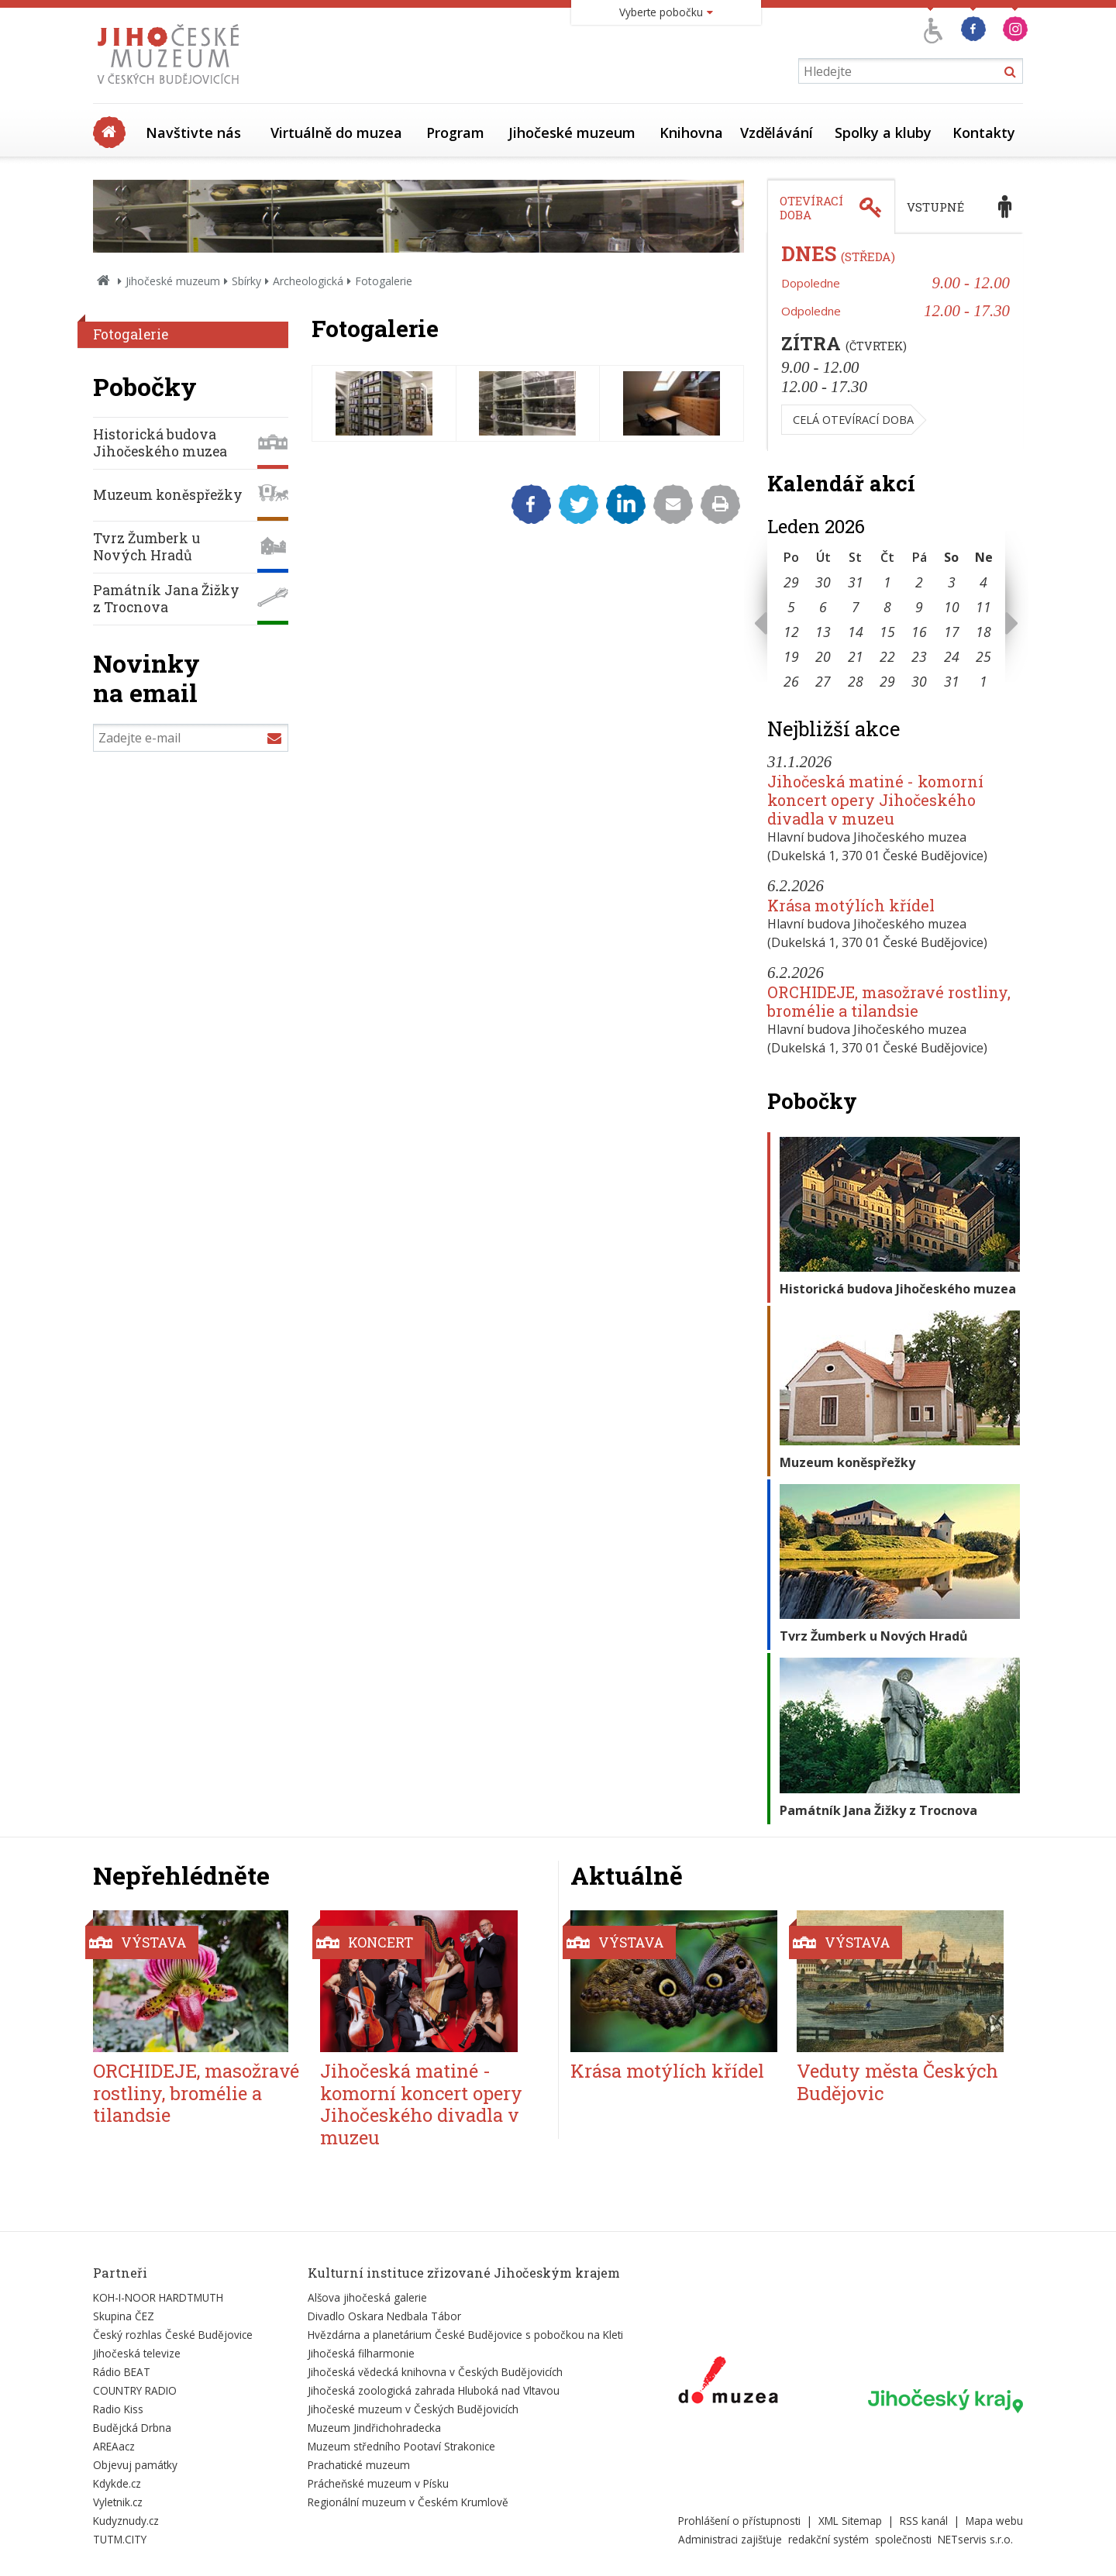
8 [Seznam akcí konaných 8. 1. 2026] (887, 607)
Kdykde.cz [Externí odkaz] (117, 2483)
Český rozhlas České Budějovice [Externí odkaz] (173, 2334)
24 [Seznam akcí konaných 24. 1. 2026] (951, 656)
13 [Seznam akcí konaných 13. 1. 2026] (823, 631)
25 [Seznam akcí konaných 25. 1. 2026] (983, 656)
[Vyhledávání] (910, 71)
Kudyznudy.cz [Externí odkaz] (126, 2520)
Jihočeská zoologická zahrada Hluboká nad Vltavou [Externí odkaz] (434, 2390)
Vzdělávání (776, 132)
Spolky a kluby (883, 132)
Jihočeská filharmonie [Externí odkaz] (361, 2353)
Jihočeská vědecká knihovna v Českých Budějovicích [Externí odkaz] (435, 2371)
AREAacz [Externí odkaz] (114, 2446)
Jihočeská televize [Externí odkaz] (137, 2353)
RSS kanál (924, 2520)
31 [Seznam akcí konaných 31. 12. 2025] (855, 582)
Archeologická (308, 281)
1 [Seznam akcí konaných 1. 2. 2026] (983, 681)
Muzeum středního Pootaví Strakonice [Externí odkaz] (401, 2446)
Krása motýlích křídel (851, 905)
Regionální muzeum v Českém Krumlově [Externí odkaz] (408, 2502)
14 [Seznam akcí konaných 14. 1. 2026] (855, 631)
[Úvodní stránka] (171, 88)
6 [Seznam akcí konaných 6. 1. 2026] (823, 607)
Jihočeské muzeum (572, 132)
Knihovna (691, 132)
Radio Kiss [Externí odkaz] (118, 2409)
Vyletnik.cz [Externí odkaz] (118, 2502)
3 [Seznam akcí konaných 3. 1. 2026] (952, 582)
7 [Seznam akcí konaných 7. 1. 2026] (855, 607)
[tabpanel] (895, 342)
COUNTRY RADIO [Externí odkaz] (135, 2390)
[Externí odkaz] (728, 2383)
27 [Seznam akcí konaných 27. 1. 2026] (823, 681)
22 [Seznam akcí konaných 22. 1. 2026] (887, 656)
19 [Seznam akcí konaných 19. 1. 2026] (791, 656)
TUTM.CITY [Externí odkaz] (119, 2539)
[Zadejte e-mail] (190, 738)
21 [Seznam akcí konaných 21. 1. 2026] (855, 656)
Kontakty (983, 132)
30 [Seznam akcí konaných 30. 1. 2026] (919, 681)
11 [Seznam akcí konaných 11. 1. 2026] (983, 607)
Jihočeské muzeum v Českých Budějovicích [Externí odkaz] (413, 2409)
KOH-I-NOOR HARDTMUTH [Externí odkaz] (158, 2297)
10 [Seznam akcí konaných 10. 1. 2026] (951, 607)
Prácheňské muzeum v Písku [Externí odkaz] (378, 2483)
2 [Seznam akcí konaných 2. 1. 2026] (919, 582)
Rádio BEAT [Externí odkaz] (121, 2371)
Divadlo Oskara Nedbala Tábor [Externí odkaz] (384, 2316)
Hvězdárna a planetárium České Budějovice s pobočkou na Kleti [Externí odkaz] (465, 2334)
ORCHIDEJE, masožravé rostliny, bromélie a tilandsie (889, 1001)
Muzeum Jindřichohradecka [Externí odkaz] (374, 2427)
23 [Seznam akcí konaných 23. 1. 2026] (919, 656)
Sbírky (246, 281)
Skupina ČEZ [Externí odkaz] (123, 2316)
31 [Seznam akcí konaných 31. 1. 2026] (951, 681)
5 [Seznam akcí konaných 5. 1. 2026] (791, 607)
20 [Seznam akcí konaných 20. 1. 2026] (823, 656)
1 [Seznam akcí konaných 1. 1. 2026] (887, 582)
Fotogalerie (130, 334)
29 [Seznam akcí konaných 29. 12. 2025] (791, 582)
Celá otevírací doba (853, 419)
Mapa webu (994, 2520)
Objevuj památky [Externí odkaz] (135, 2464)
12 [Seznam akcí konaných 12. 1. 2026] (791, 631)
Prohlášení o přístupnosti (739, 2520)
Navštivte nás (193, 132)
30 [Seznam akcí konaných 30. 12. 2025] (823, 582)
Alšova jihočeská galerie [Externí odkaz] (367, 2297)
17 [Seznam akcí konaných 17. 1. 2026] (951, 631)
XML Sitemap (850, 2520)
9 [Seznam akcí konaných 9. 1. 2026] (919, 607)
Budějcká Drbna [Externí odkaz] (132, 2427)
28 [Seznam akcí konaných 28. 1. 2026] (855, 681)
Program (455, 132)
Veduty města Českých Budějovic (897, 2082)
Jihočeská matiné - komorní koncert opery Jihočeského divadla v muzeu (875, 799)
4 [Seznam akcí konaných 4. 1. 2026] (983, 582)
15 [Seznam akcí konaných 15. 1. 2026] (887, 631)
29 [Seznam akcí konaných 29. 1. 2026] (887, 681)
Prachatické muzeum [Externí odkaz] (359, 2464)
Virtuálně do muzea (336, 132)
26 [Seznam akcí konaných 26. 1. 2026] (791, 681)
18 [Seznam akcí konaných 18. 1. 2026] (983, 631)
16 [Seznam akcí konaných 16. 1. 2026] (919, 631)
